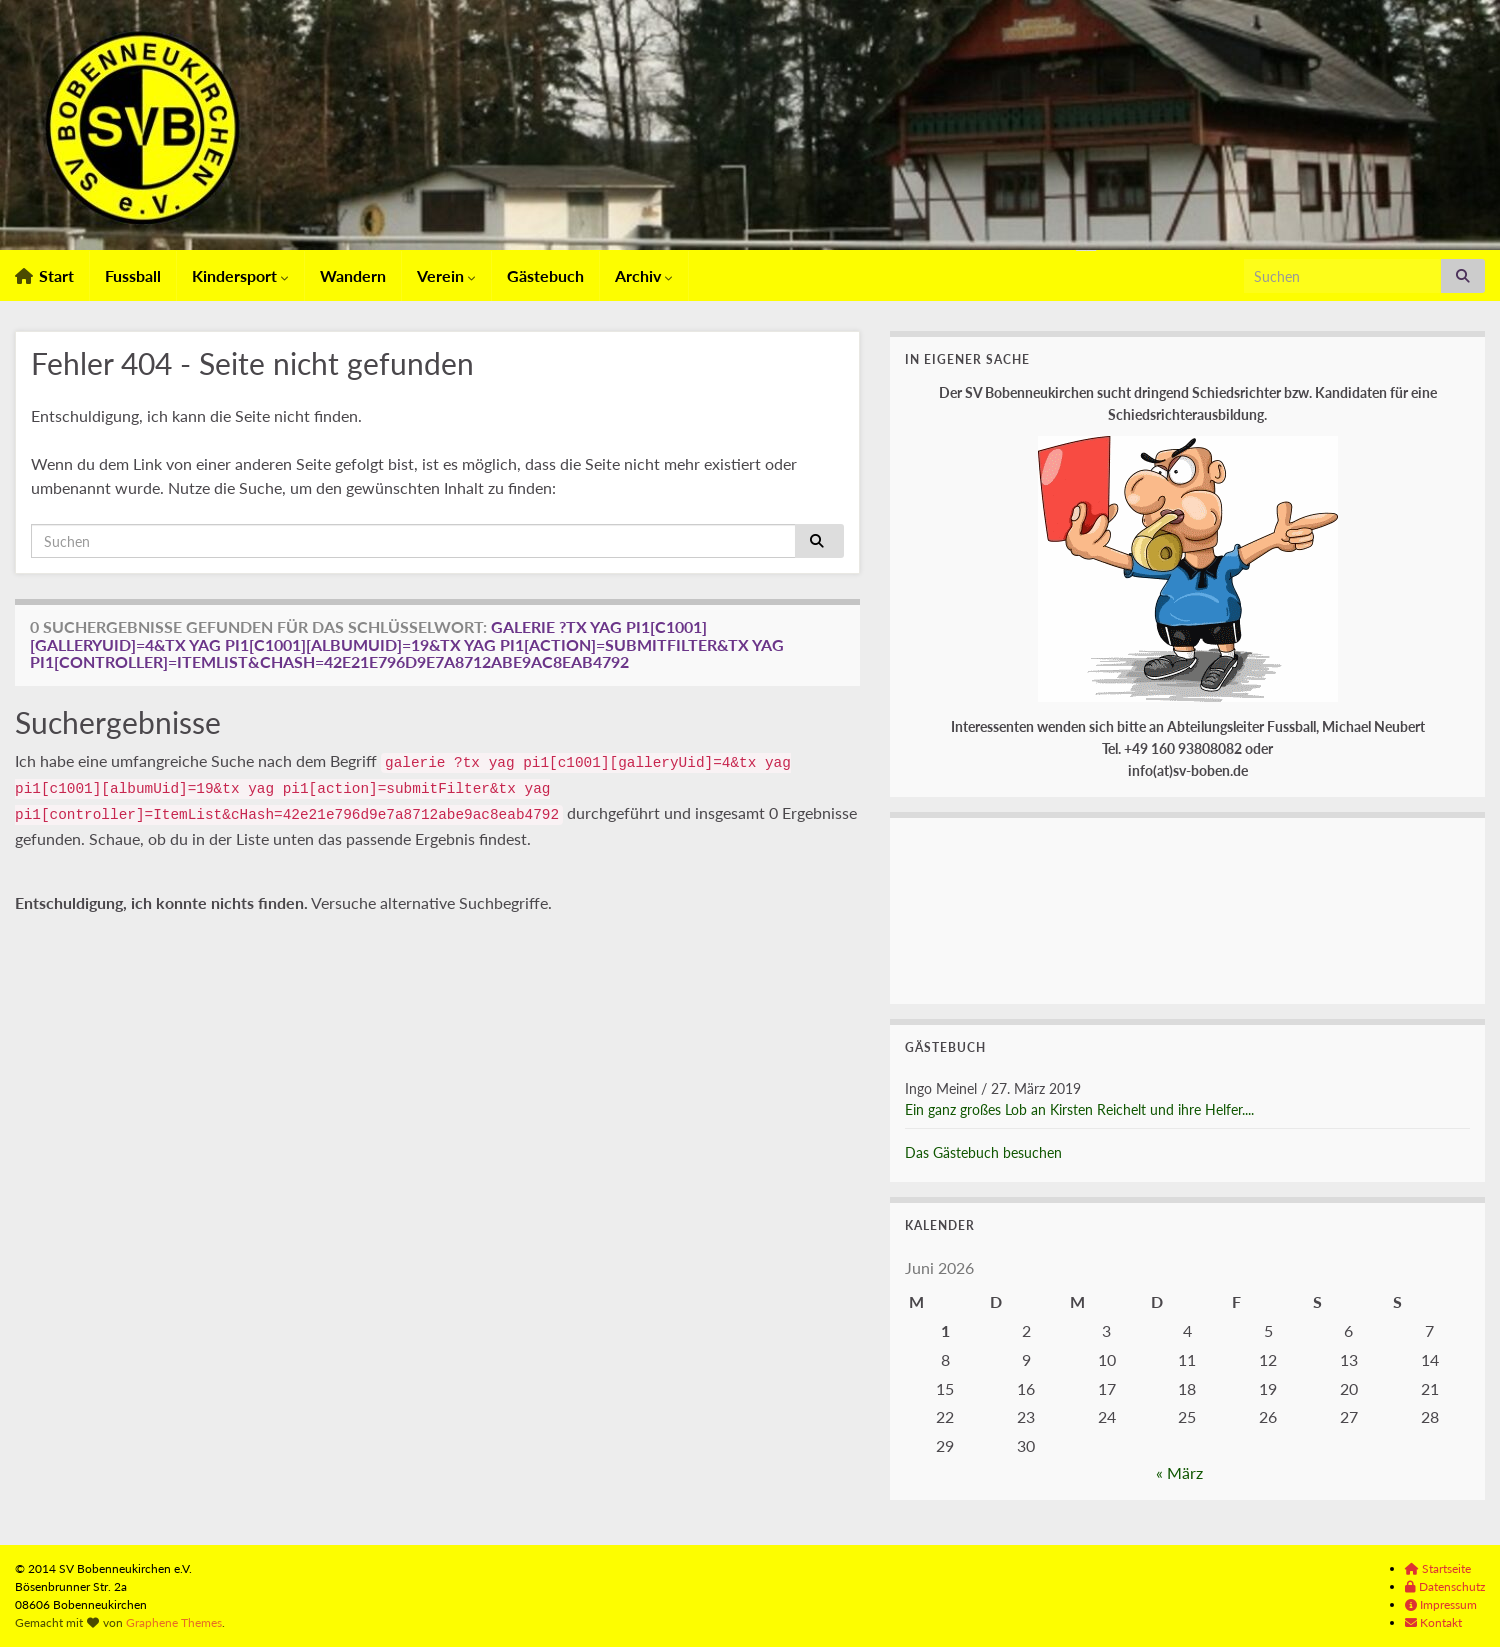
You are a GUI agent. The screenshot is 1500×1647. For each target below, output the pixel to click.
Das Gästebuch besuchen (983, 1152)
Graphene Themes (174, 1622)
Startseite (1438, 1568)
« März (1179, 1472)
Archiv (644, 275)
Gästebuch (545, 275)
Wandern (353, 275)
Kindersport (240, 275)
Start (44, 275)
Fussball (133, 275)
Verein (446, 275)
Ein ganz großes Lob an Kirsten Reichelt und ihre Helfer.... (1079, 1109)
